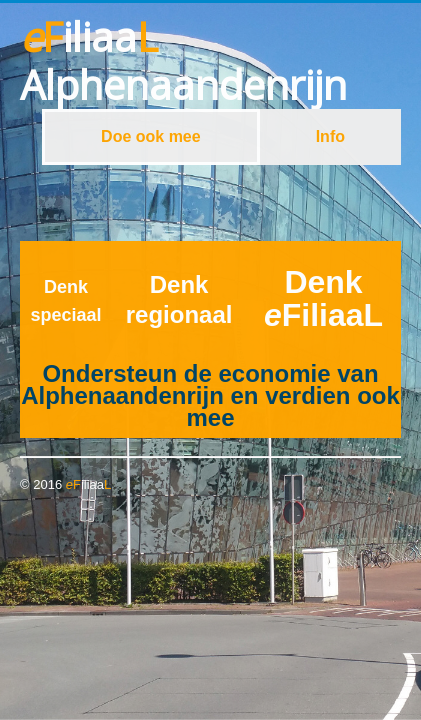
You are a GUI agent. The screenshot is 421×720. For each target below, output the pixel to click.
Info (330, 136)
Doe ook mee (151, 136)
